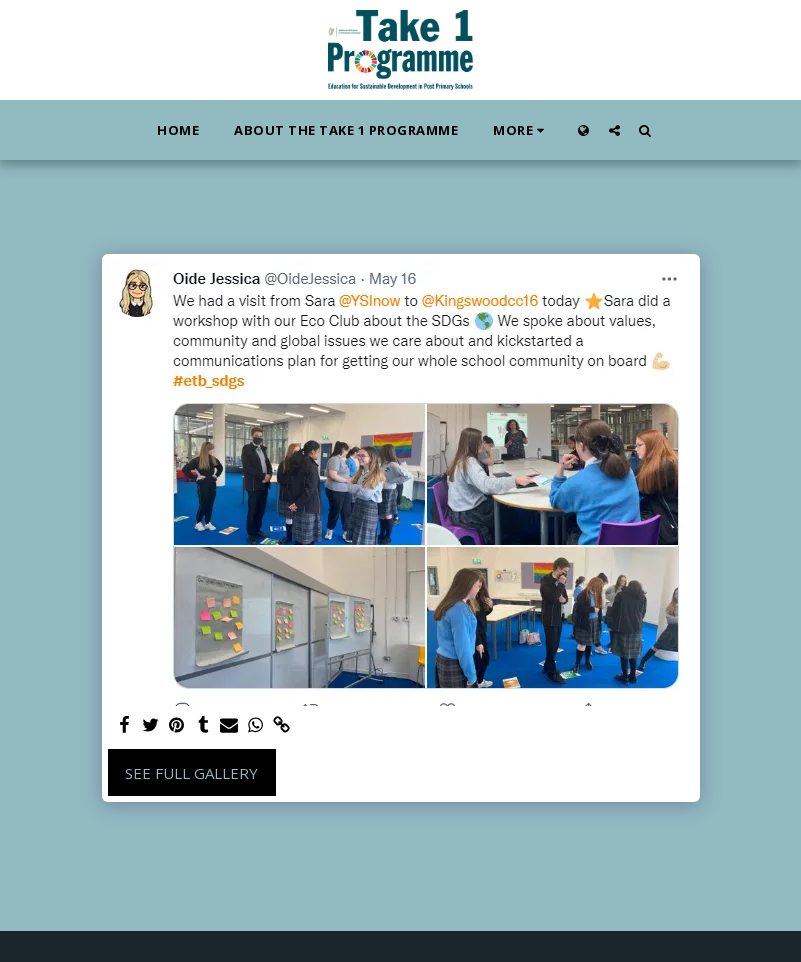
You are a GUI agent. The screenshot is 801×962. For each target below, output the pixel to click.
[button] (614, 130)
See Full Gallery (191, 773)
